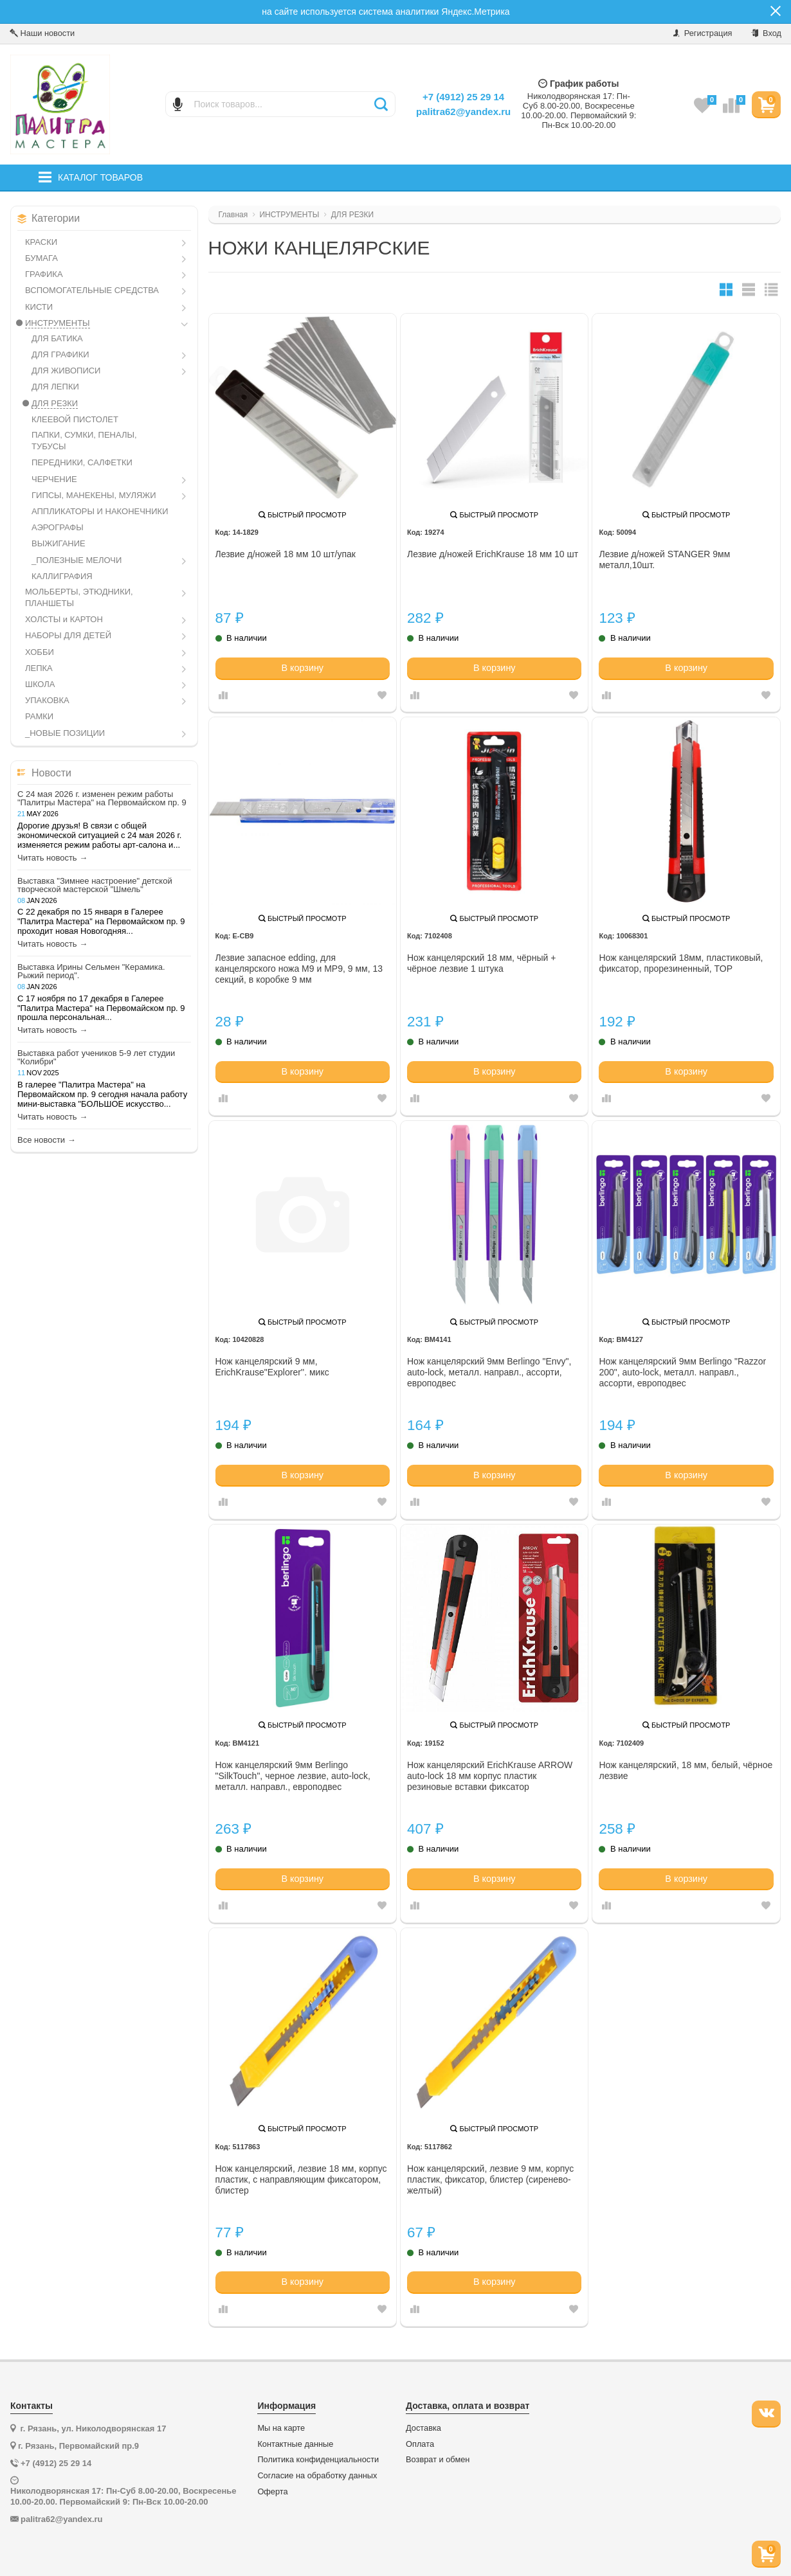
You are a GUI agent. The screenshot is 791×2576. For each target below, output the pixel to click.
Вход (766, 33)
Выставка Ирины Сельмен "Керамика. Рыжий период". (91, 971)
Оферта (272, 2491)
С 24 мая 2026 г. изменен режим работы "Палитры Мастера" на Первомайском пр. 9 (101, 798)
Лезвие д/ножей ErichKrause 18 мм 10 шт (492, 554)
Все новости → (46, 1140)
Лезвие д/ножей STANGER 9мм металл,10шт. (664, 559)
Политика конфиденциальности (318, 2459)
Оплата (420, 2444)
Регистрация (702, 33)
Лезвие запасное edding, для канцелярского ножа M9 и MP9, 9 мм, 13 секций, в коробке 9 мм (299, 969)
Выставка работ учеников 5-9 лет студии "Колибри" (96, 1057)
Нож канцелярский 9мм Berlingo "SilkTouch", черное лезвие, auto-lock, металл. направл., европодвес (292, 1776)
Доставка (423, 2428)
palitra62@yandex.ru (463, 111)
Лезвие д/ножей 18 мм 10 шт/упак (285, 554)
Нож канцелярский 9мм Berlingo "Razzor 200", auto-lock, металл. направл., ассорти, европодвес (682, 1372)
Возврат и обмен (437, 2459)
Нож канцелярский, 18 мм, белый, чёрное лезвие (685, 1770)
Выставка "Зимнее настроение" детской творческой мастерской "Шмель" (94, 885)
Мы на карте (281, 2428)
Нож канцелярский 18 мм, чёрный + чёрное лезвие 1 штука (481, 963)
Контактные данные (295, 2444)
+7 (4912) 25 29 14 (463, 96)
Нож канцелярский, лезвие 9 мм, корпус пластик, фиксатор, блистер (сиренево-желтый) (490, 2179)
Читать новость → (52, 858)
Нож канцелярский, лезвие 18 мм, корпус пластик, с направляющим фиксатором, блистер (301, 2179)
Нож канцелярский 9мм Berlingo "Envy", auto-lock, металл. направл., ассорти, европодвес (489, 1372)
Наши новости (42, 33)
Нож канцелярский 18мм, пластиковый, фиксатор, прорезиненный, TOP (681, 963)
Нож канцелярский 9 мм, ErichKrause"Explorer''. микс (272, 1366)
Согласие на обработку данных (317, 2475)
